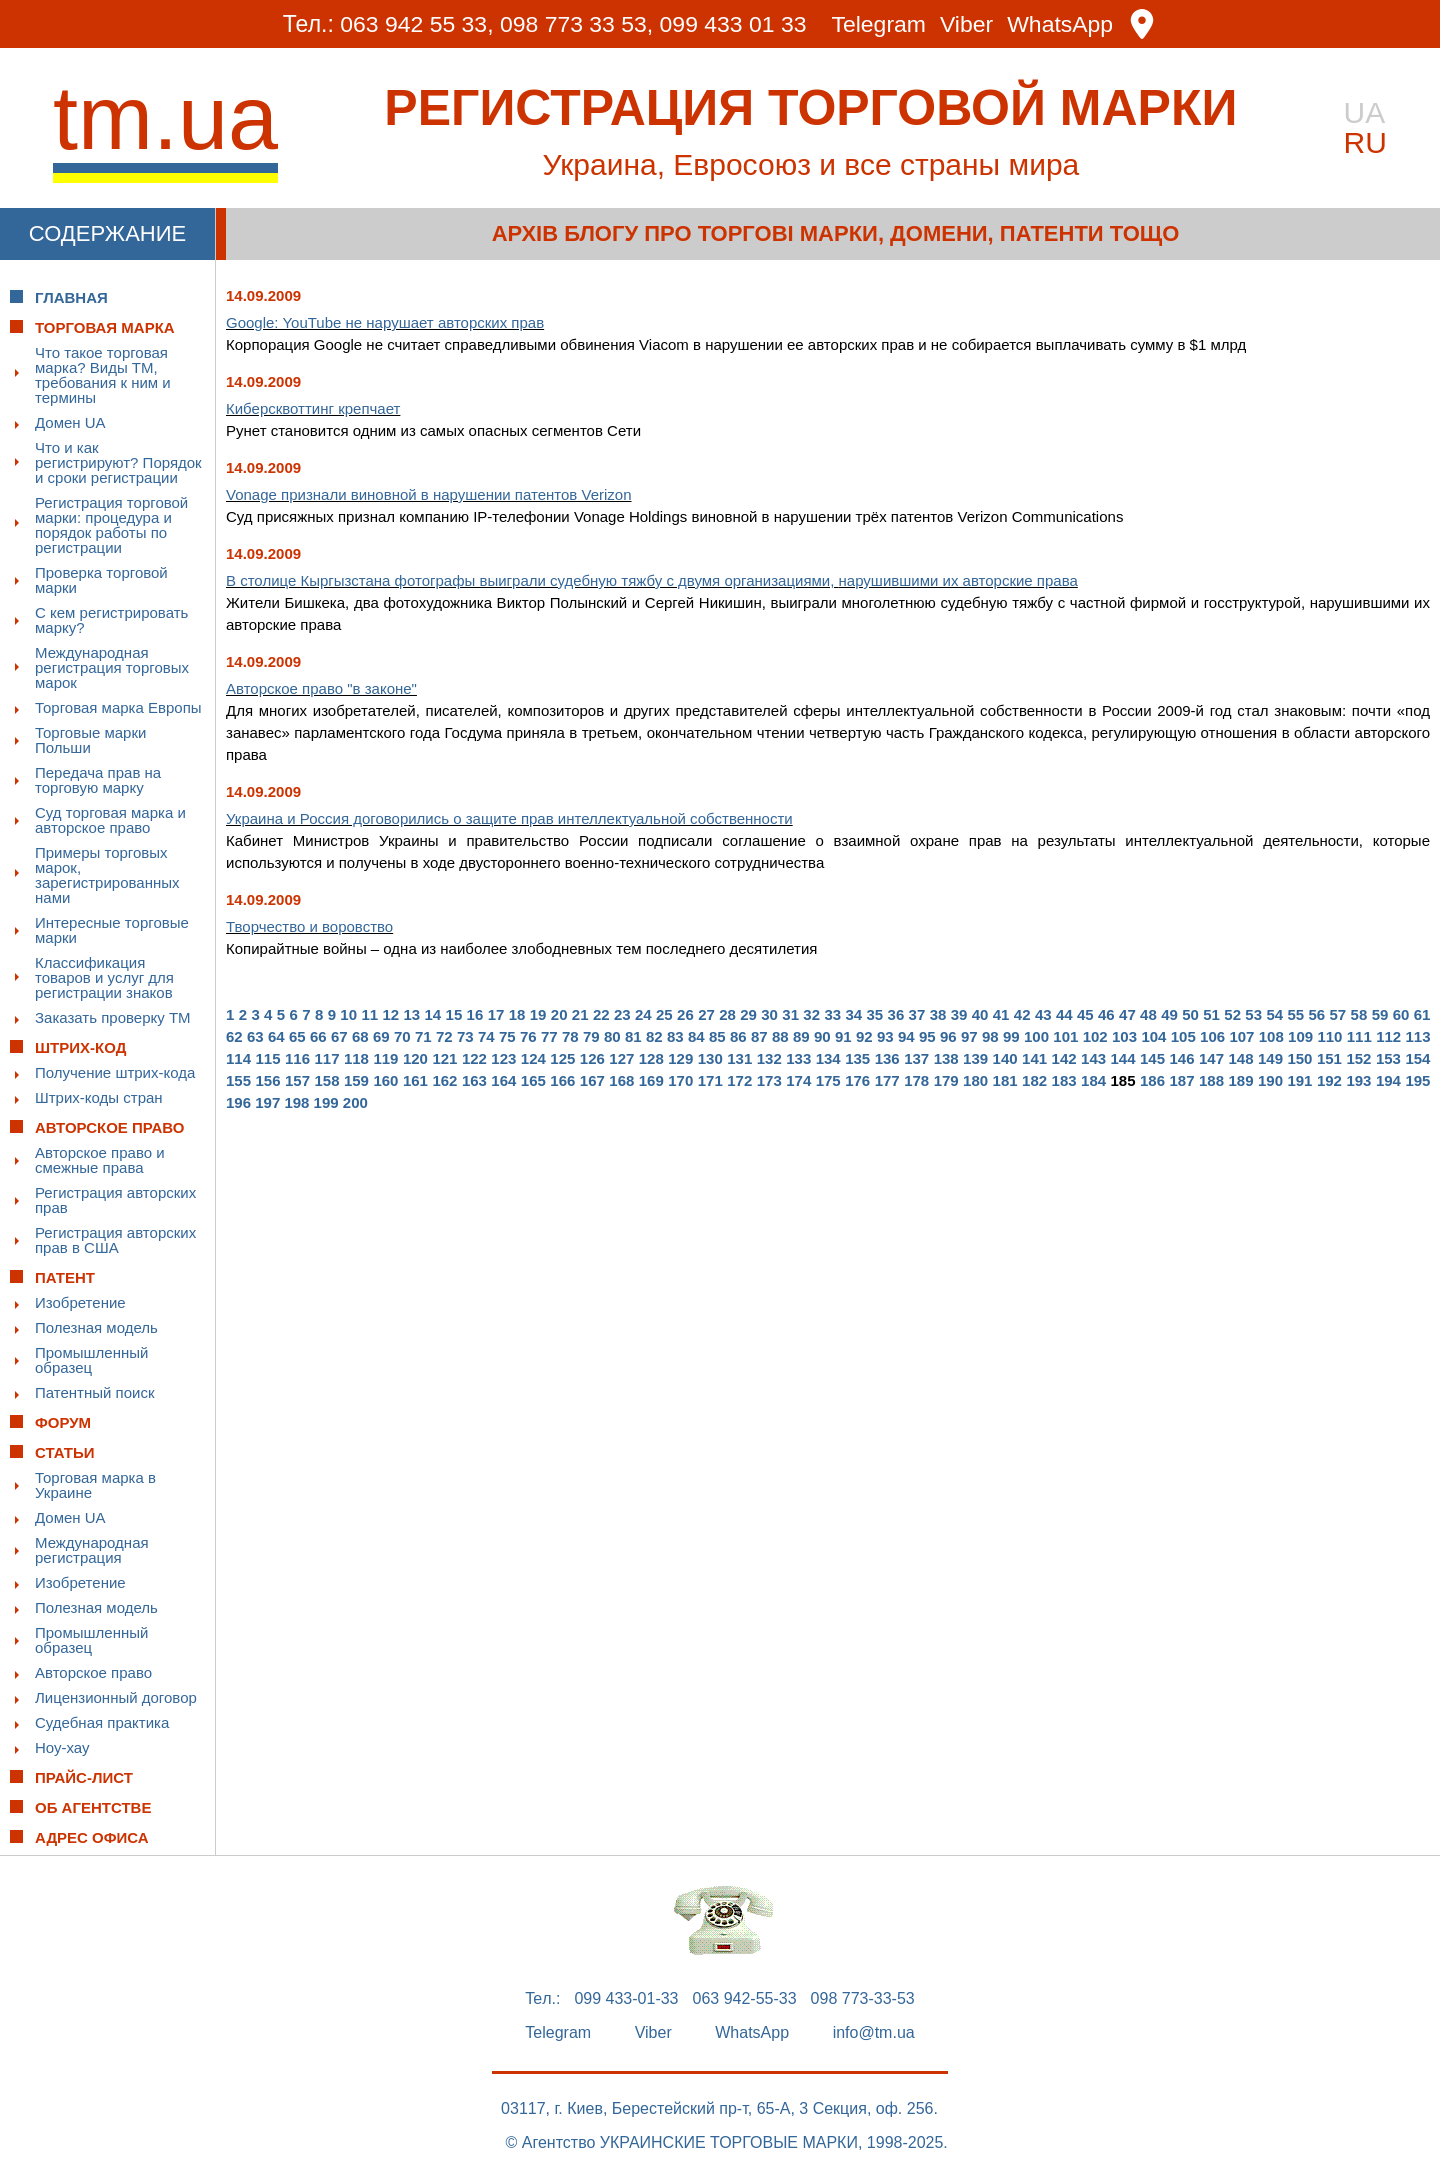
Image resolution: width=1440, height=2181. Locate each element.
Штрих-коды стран (99, 1097)
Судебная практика (102, 1722)
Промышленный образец (91, 1360)
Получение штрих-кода (115, 1072)
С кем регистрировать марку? (111, 620)
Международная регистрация (92, 1550)
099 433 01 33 (733, 24)
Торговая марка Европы (118, 707)
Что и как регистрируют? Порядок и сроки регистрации (118, 462)
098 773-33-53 (863, 1999)
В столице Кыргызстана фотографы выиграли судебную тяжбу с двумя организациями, (652, 580)
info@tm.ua (874, 2033)
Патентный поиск (95, 1392)
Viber (966, 24)
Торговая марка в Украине (95, 1485)
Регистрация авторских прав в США (115, 1240)
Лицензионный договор (116, 1697)
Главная (71, 297)
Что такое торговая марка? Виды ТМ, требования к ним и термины (103, 375)
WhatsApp (1061, 24)
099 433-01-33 (626, 1999)
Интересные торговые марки (112, 930)
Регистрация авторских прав (115, 1200)
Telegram (879, 24)
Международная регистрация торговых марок (112, 667)
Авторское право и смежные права (100, 1160)
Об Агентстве (93, 1807)
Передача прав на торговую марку (98, 780)
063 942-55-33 (745, 1999)
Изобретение (80, 1302)
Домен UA (70, 422)
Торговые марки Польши (90, 740)
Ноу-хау (62, 1747)
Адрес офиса (92, 1837)
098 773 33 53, (576, 24)
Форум (63, 1422)
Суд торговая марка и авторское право (110, 820)
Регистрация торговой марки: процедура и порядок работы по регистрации (111, 525)
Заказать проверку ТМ (113, 1017)
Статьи (65, 1452)
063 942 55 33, (416, 24)
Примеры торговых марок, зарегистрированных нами (107, 875)
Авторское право (93, 1672)
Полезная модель (96, 1327)
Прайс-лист (84, 1777)
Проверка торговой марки (101, 580)
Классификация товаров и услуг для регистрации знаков (104, 977)
